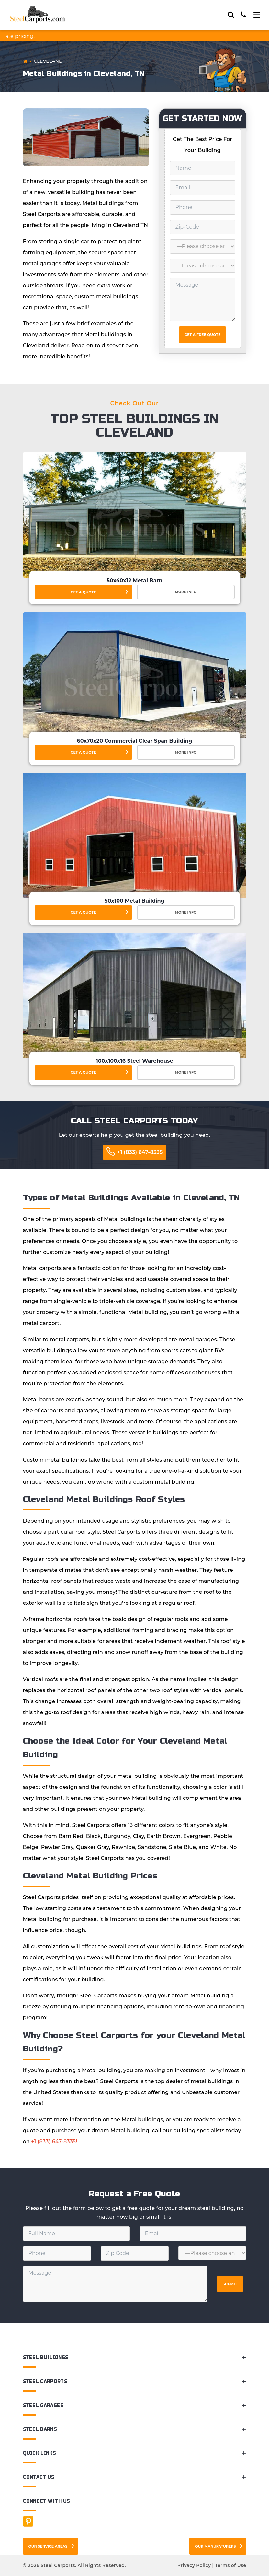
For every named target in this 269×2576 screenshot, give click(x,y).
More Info (185, 592)
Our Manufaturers (215, 2546)
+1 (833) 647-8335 (140, 1152)
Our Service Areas (48, 2546)
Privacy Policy (194, 2565)
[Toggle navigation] (256, 15)
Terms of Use (230, 2565)
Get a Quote (83, 592)
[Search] (230, 14)
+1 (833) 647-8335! (54, 2141)
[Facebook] (28, 2521)
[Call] (243, 14)
